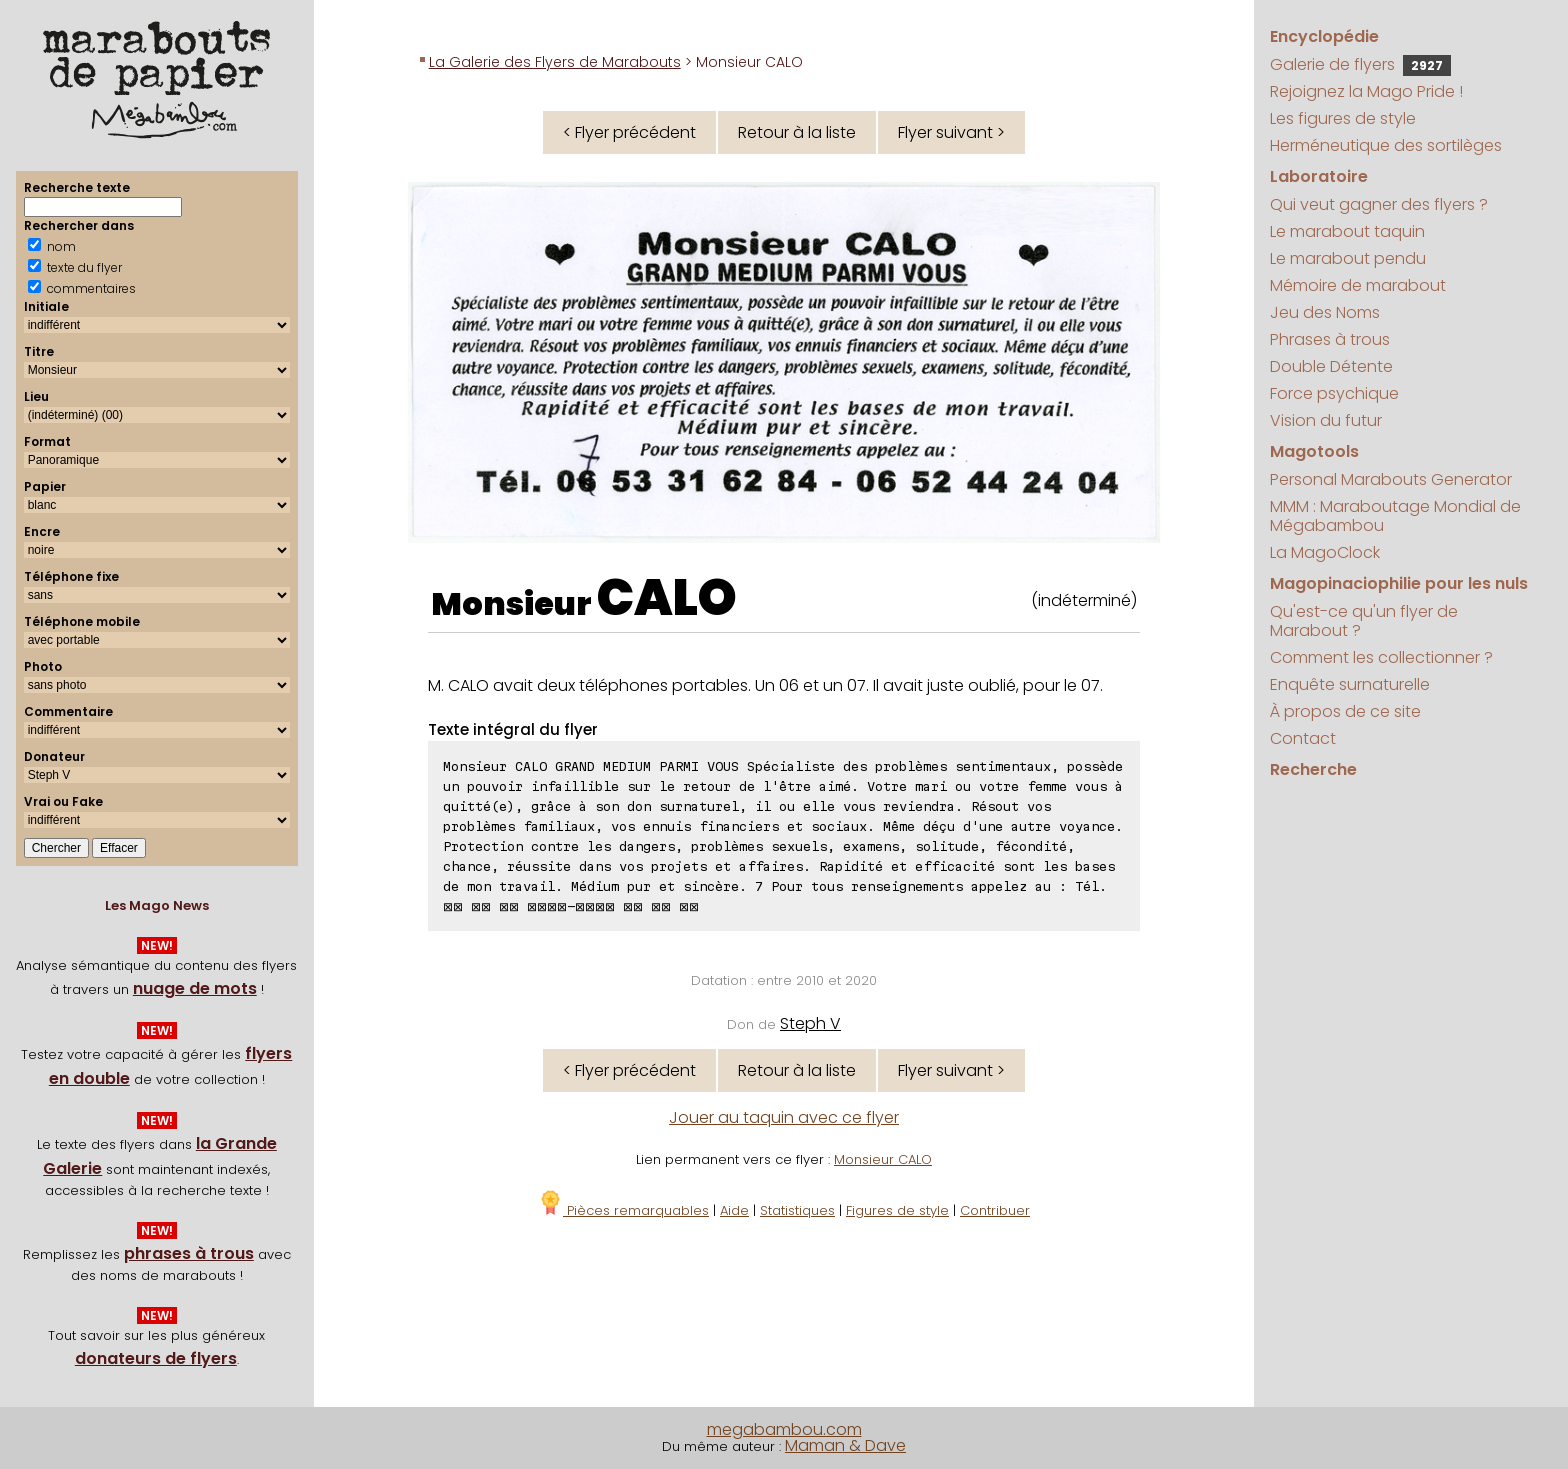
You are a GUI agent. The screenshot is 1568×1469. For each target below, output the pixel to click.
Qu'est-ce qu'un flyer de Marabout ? (1364, 621)
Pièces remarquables (623, 1210)
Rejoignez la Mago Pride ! (1366, 91)
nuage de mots (195, 988)
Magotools (1314, 451)
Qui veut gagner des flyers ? (1379, 204)
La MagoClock (1325, 552)
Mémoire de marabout (1358, 285)
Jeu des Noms (1325, 312)
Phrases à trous (1330, 339)
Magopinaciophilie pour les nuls (1399, 583)
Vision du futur (1326, 420)
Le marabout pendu (1348, 258)
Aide (734, 1210)
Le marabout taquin (1347, 231)
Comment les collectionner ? (1381, 657)
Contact (1303, 738)
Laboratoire (1319, 176)
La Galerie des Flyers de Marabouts (555, 62)
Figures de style (897, 1210)
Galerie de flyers (1360, 64)
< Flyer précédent (629, 132)
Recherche (1313, 769)
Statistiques (797, 1210)
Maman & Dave (845, 1445)
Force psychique (1334, 393)
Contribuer (995, 1210)
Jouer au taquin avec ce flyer (784, 1117)
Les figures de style (1343, 118)
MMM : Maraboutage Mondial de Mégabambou (1395, 516)
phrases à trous (189, 1253)
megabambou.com (784, 1429)
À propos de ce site (1345, 711)
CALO (667, 598)
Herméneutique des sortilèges (1386, 145)
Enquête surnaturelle (1350, 684)
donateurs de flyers (156, 1358)
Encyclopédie (1324, 36)
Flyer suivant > (951, 132)
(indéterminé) (1084, 600)
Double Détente (1331, 366)
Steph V (810, 1023)
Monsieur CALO (883, 1159)
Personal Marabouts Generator (1391, 479)
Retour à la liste (797, 132)
